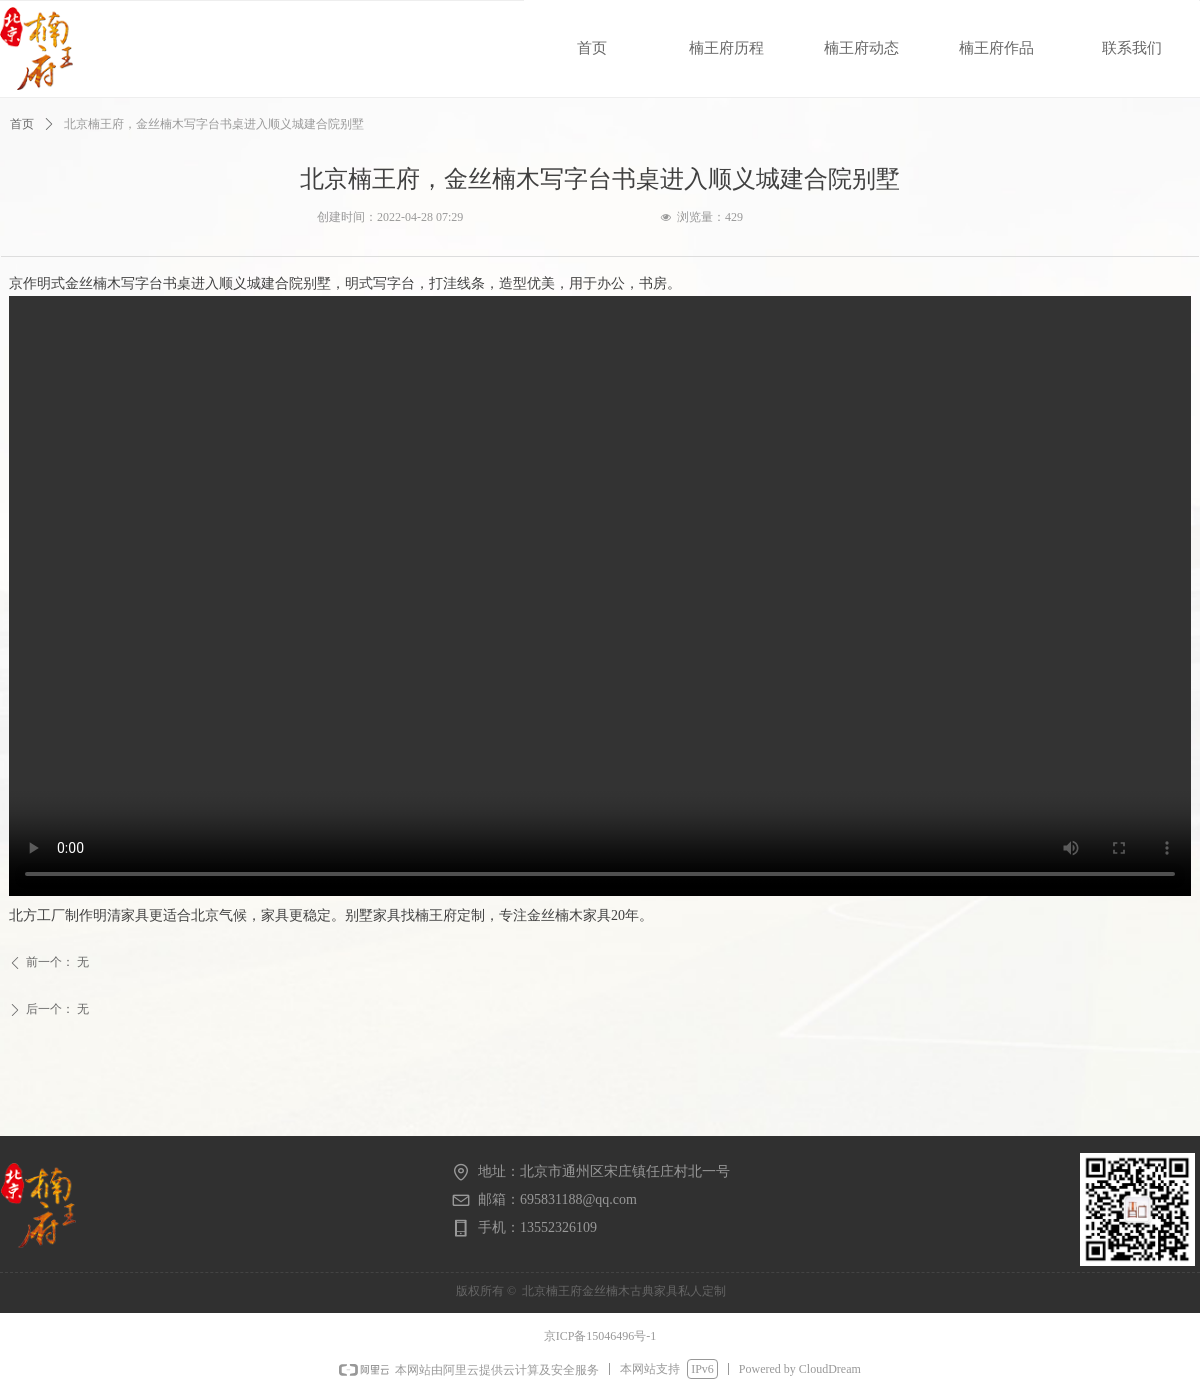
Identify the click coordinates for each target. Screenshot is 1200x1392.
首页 (22, 124)
